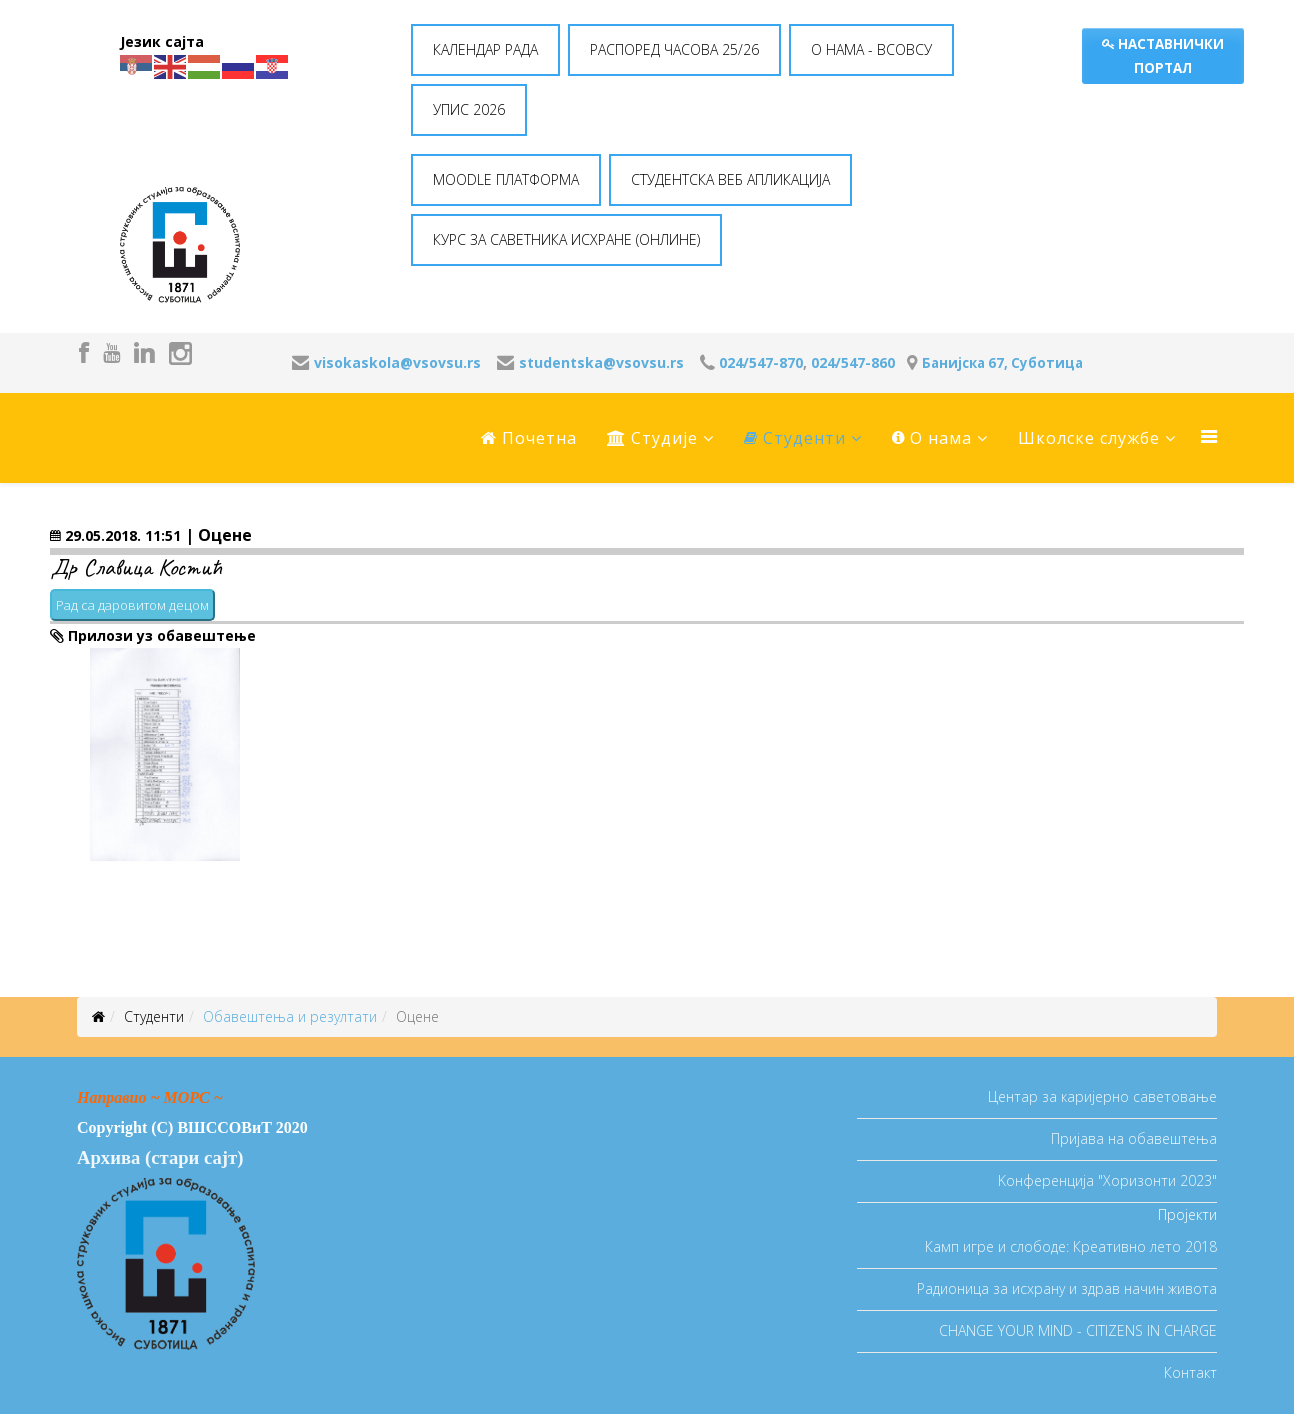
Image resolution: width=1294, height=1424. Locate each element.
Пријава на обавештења (1134, 1138)
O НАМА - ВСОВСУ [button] (871, 49)
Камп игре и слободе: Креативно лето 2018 (1071, 1246)
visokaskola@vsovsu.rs (397, 362)
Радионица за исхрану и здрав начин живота (1067, 1288)
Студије (652, 438)
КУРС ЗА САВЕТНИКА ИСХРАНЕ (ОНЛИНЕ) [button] (566, 239)
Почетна (529, 438)
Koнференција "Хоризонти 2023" (1107, 1180)
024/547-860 (853, 362)
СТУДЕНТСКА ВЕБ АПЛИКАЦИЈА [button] (730, 179)
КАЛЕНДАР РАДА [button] (485, 49)
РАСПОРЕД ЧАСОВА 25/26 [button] (674, 49)
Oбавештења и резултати (290, 1016)
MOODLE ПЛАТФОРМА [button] (506, 179)
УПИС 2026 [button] (469, 109)
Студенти (795, 438)
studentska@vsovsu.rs (601, 362)
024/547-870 (761, 362)
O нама (932, 438)
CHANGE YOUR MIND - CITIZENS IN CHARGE (1078, 1330)
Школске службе (1089, 438)
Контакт (1190, 1372)
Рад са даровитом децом (132, 605)
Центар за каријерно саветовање (1102, 1096)
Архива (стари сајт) (160, 1157)
